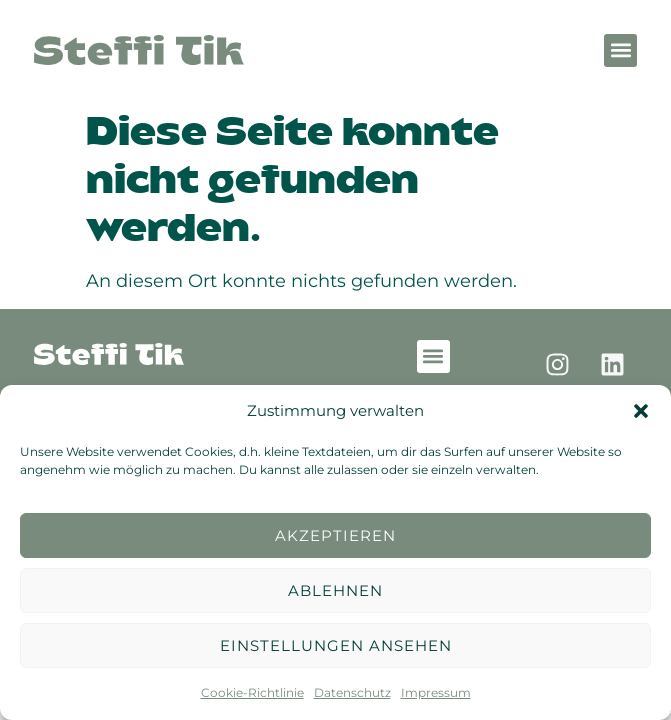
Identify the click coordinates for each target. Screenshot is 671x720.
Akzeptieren (335, 535)
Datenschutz (352, 692)
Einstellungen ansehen (336, 645)
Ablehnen (335, 590)
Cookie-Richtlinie (252, 692)
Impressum (436, 692)
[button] (641, 411)
